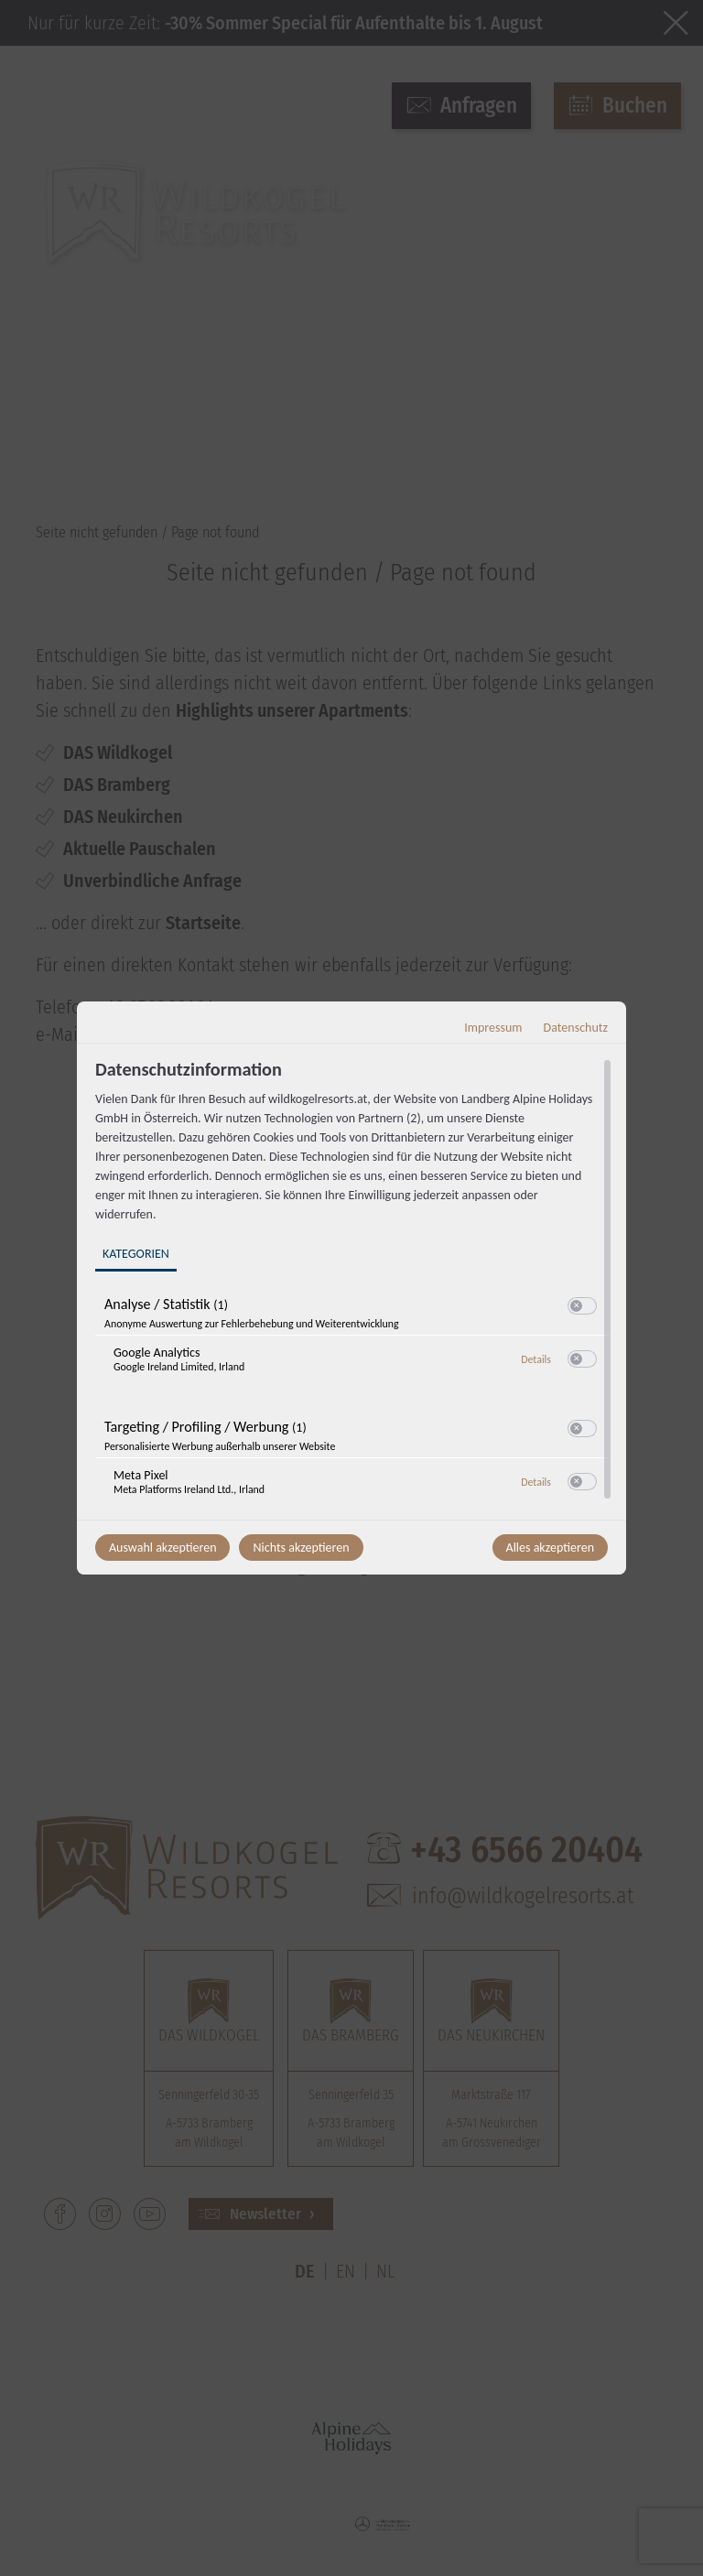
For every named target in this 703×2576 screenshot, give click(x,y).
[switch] (582, 1306)
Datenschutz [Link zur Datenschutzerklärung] (576, 1027)
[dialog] (351, 1288)
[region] (353, 1287)
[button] (576, 1306)
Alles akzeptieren (550, 1547)
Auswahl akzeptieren (162, 1547)
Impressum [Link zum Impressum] (493, 1027)
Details (536, 1359)
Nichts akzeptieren (301, 1547)
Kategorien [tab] (136, 1253)
